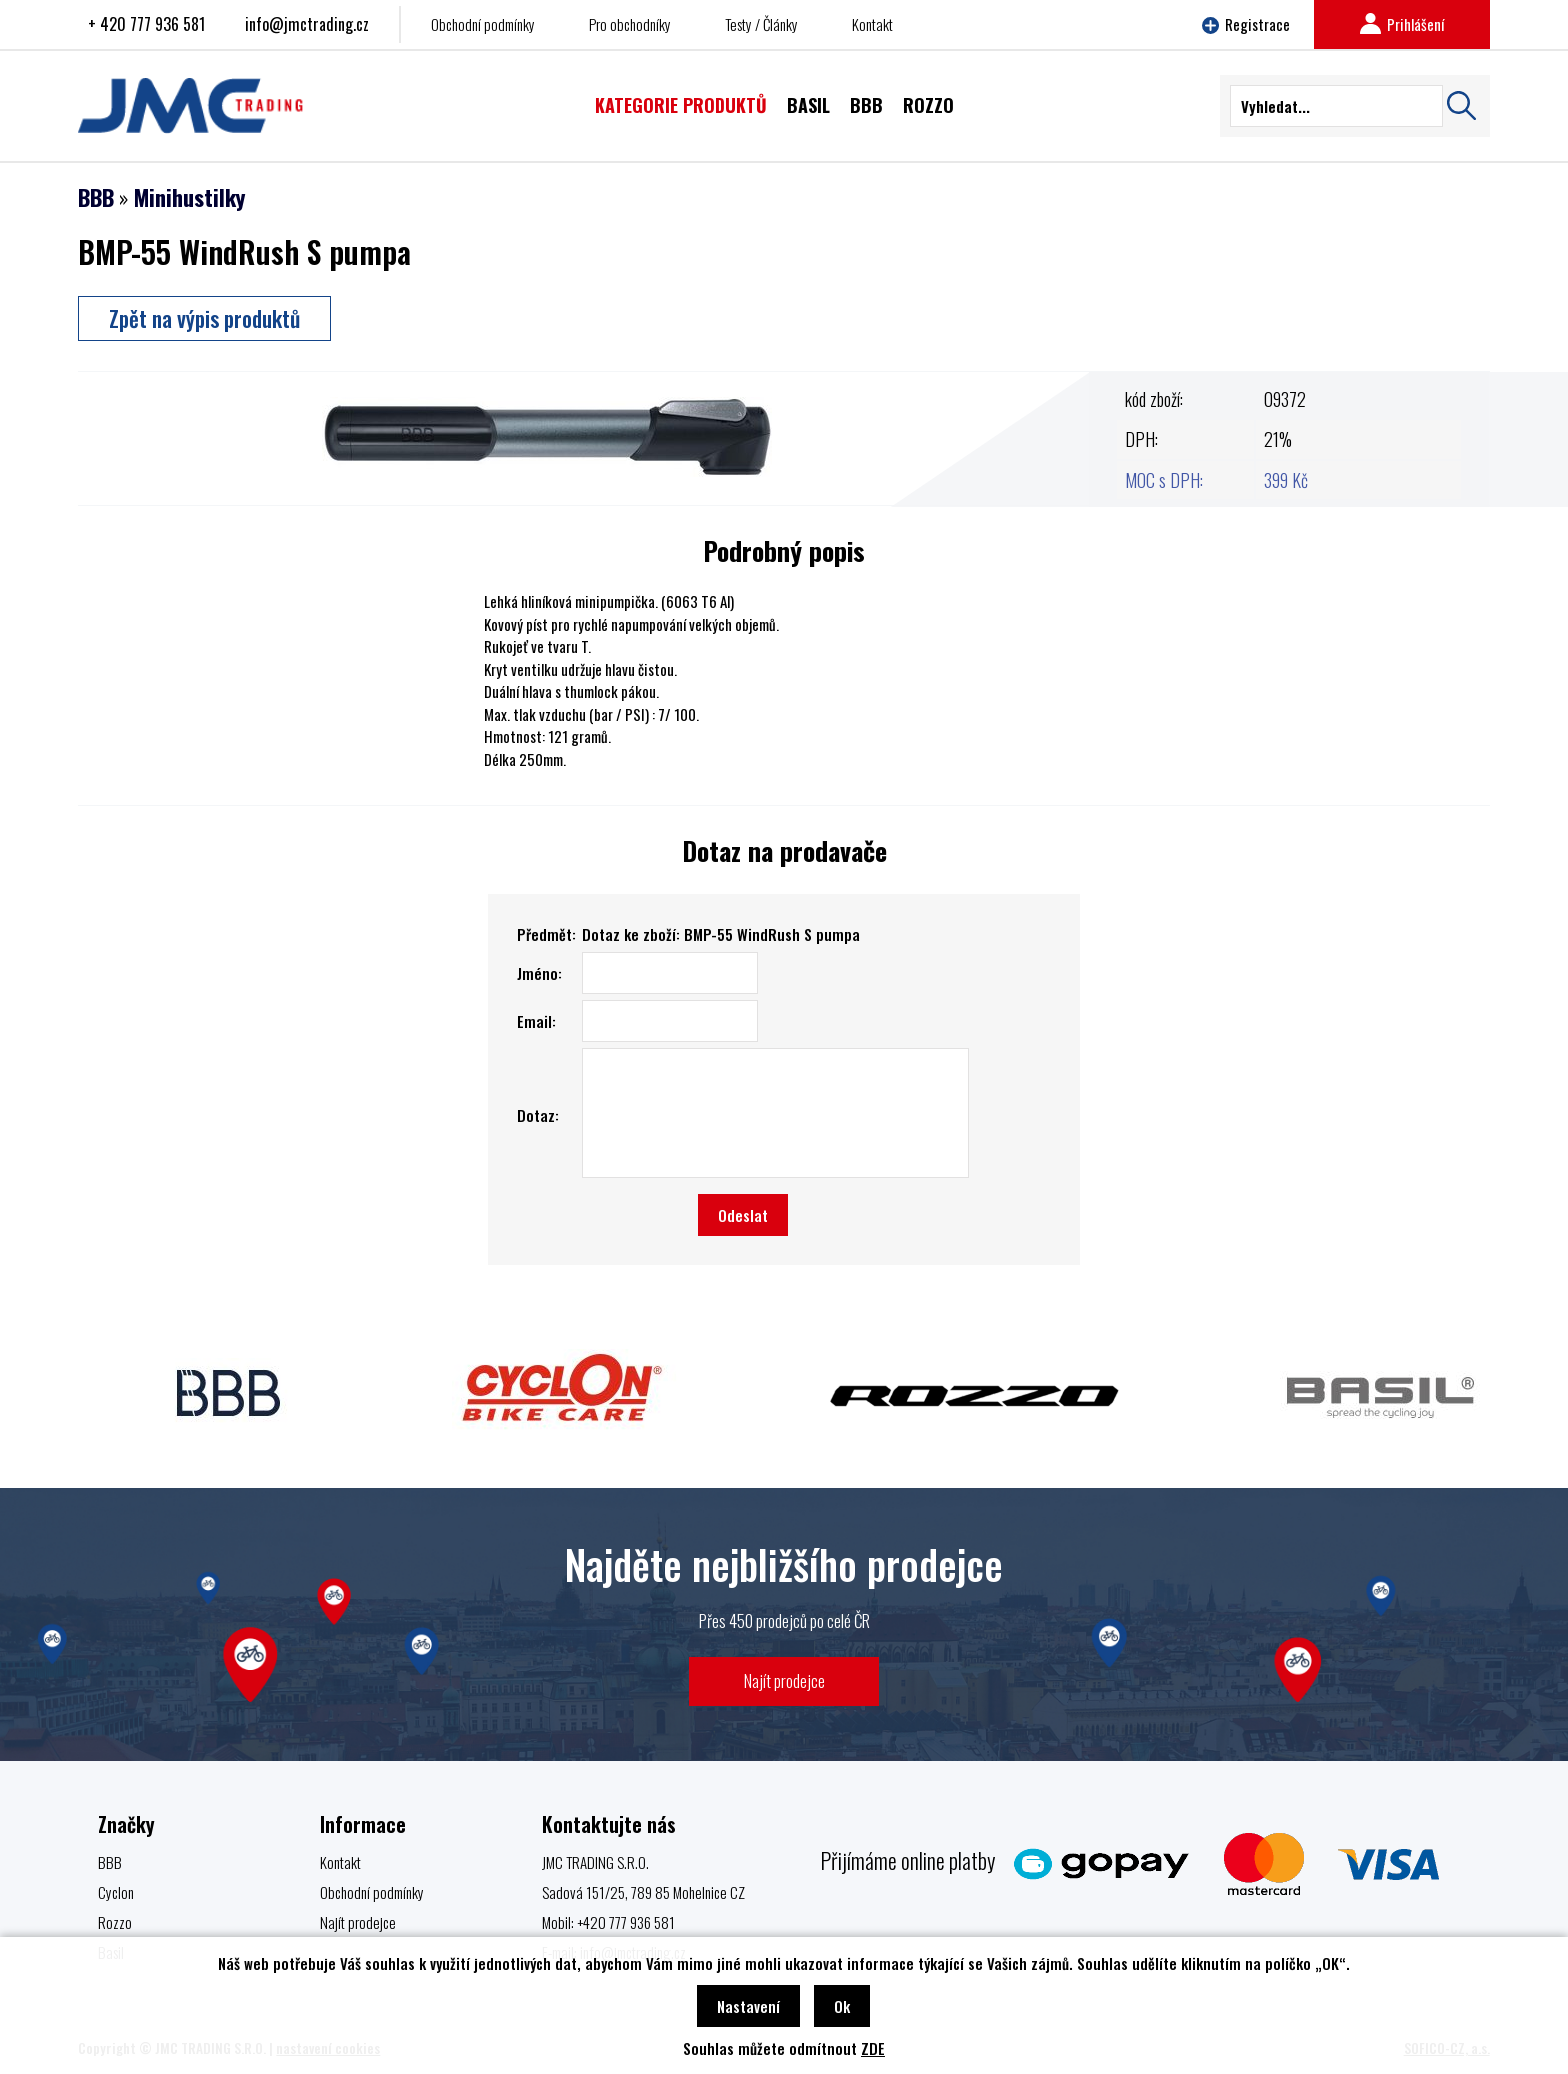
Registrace (1246, 24)
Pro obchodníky (630, 24)
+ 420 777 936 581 (146, 24)
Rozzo (115, 1922)
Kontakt (872, 24)
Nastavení (748, 2006)
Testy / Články (761, 24)
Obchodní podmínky (483, 24)
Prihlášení (1402, 24)
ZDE (873, 2048)
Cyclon (116, 1892)
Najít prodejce (784, 1680)
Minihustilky (189, 197)
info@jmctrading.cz (307, 24)
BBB (96, 197)
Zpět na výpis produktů (204, 318)
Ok (842, 2006)
